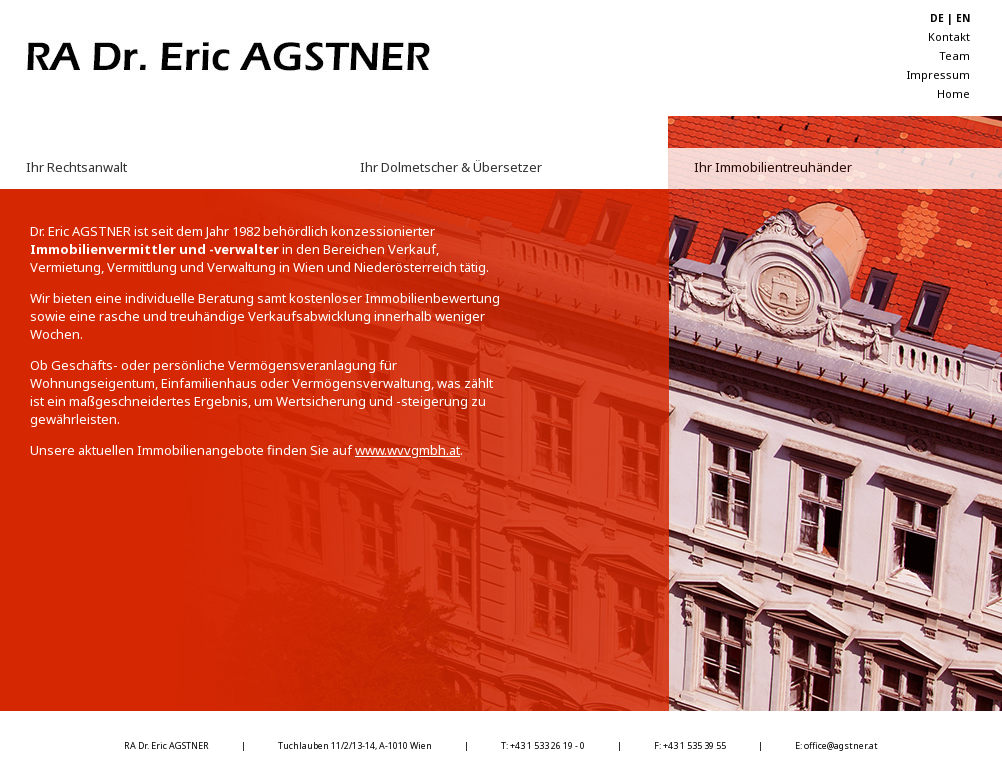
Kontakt (949, 36)
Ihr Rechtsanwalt (76, 167)
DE (937, 18)
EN (963, 18)
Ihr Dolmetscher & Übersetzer (451, 167)
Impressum (938, 74)
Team (954, 55)
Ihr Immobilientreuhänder (773, 167)
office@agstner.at (841, 745)
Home (953, 93)
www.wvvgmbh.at (407, 450)
